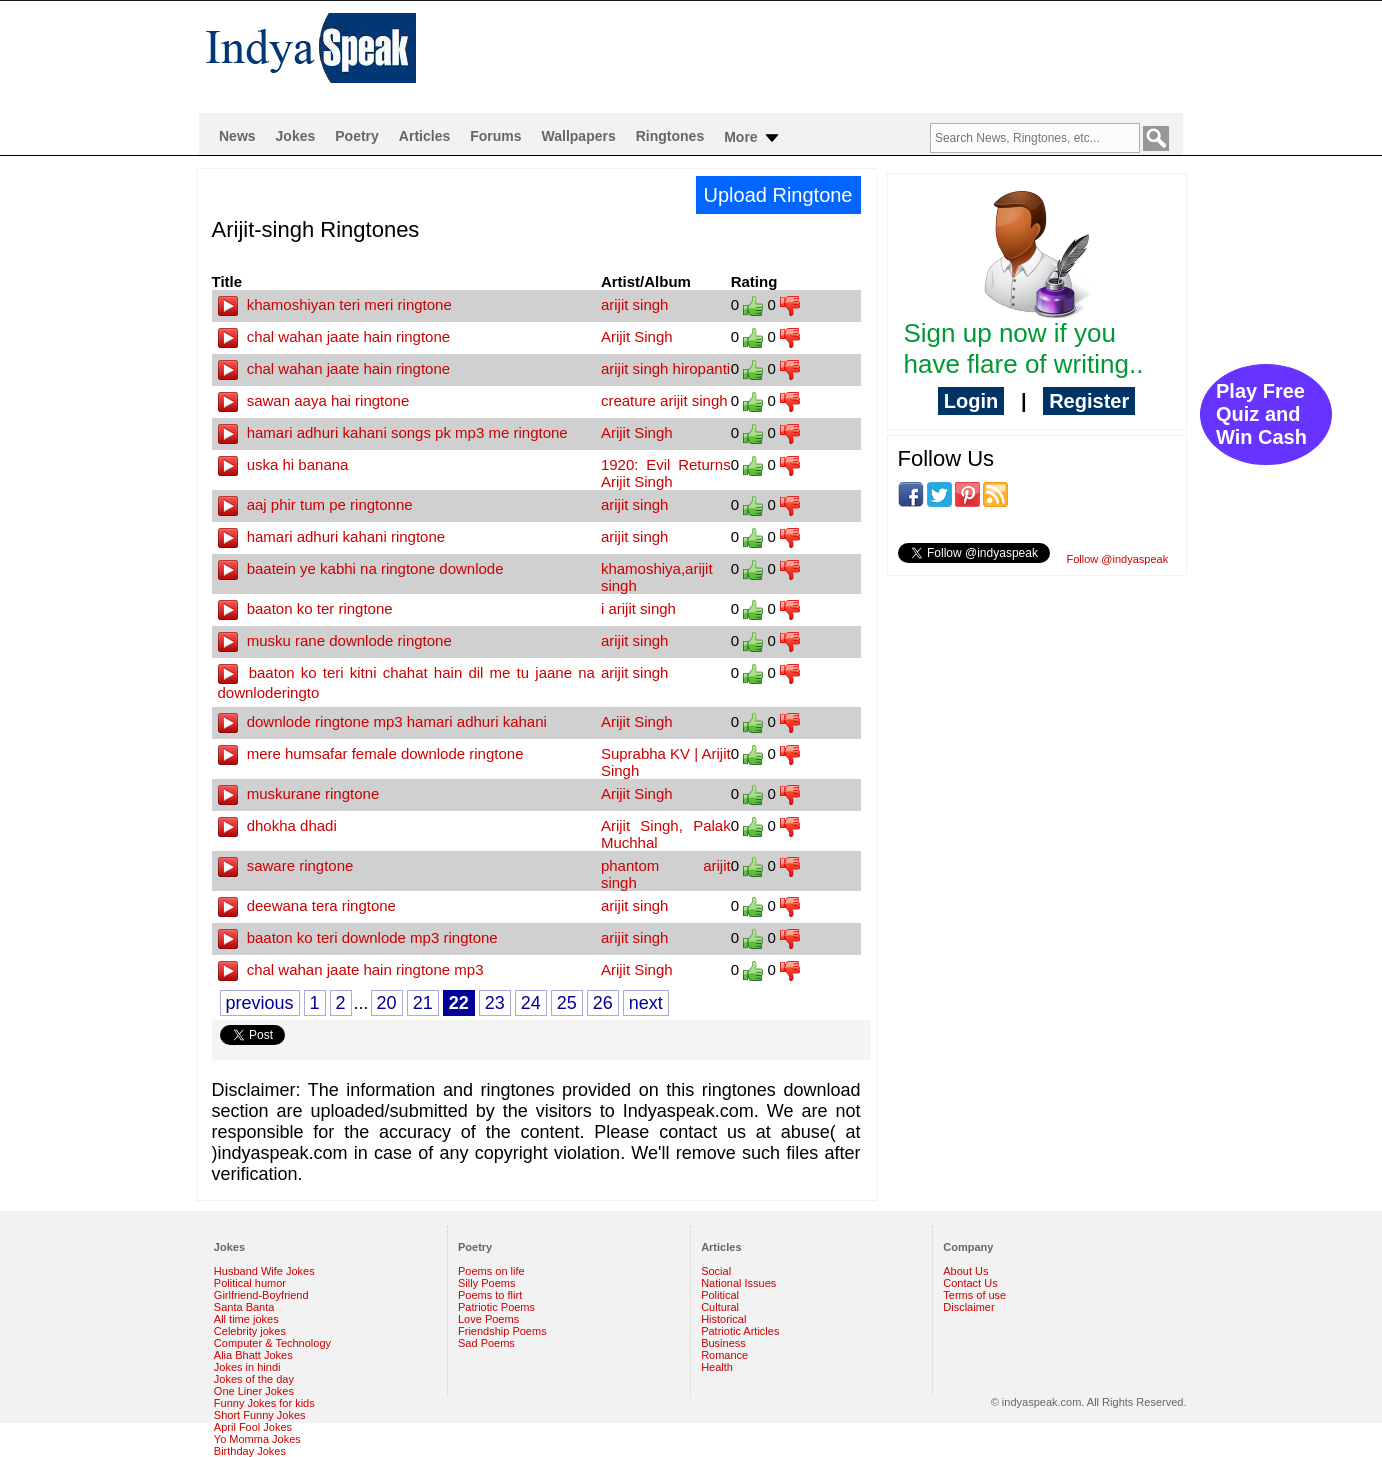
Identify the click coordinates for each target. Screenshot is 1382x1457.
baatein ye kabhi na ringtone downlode (361, 568)
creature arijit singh (664, 400)
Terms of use (974, 1295)
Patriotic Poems (496, 1307)
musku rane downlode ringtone (335, 640)
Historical (723, 1319)
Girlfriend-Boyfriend (261, 1295)
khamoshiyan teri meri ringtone (335, 304)
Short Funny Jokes (260, 1415)
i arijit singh (638, 608)
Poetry (357, 136)
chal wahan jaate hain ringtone (334, 336)
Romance (724, 1355)
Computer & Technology (272, 1343)
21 (423, 1003)
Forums (495, 136)
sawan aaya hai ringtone (314, 400)
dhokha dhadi (277, 825)
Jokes (296, 136)
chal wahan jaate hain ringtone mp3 (351, 969)
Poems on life (491, 1271)
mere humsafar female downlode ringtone (371, 753)
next (646, 1003)
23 (495, 1003)
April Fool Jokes (253, 1427)
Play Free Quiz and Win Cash (1261, 414)
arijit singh (635, 304)
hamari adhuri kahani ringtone (332, 536)
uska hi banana (283, 464)
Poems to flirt (490, 1295)
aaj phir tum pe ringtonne (315, 504)
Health (717, 1367)
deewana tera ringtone (307, 905)
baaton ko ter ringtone (305, 608)
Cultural (720, 1307)
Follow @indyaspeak (1118, 559)
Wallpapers (579, 136)
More (752, 138)
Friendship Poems (502, 1331)
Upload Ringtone (778, 195)
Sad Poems (486, 1343)
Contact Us (970, 1283)
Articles (424, 136)
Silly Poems (486, 1283)
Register (1089, 401)
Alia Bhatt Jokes (253, 1355)
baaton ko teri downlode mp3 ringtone (358, 937)
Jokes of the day (254, 1379)
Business (723, 1343)
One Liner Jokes (254, 1391)
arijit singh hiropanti (665, 368)
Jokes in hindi (247, 1367)
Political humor (250, 1283)
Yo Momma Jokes (257, 1439)
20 (387, 1003)
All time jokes (246, 1319)
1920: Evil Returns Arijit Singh (666, 473)
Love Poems (488, 1319)
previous (260, 1003)
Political (720, 1295)
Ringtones (670, 136)
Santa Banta (244, 1307)
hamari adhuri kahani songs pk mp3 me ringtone (393, 432)
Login (971, 401)
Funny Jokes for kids (264, 1403)
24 (531, 1003)
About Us (965, 1271)
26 (603, 1003)
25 (567, 1003)
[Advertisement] (820, 56)
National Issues (738, 1283)
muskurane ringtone (299, 793)
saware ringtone (286, 865)
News (237, 136)
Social (716, 1271)
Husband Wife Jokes (264, 1271)
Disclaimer (968, 1307)
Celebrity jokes (250, 1331)
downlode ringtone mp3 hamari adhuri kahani (382, 721)
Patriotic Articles (740, 1331)
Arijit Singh (637, 336)
